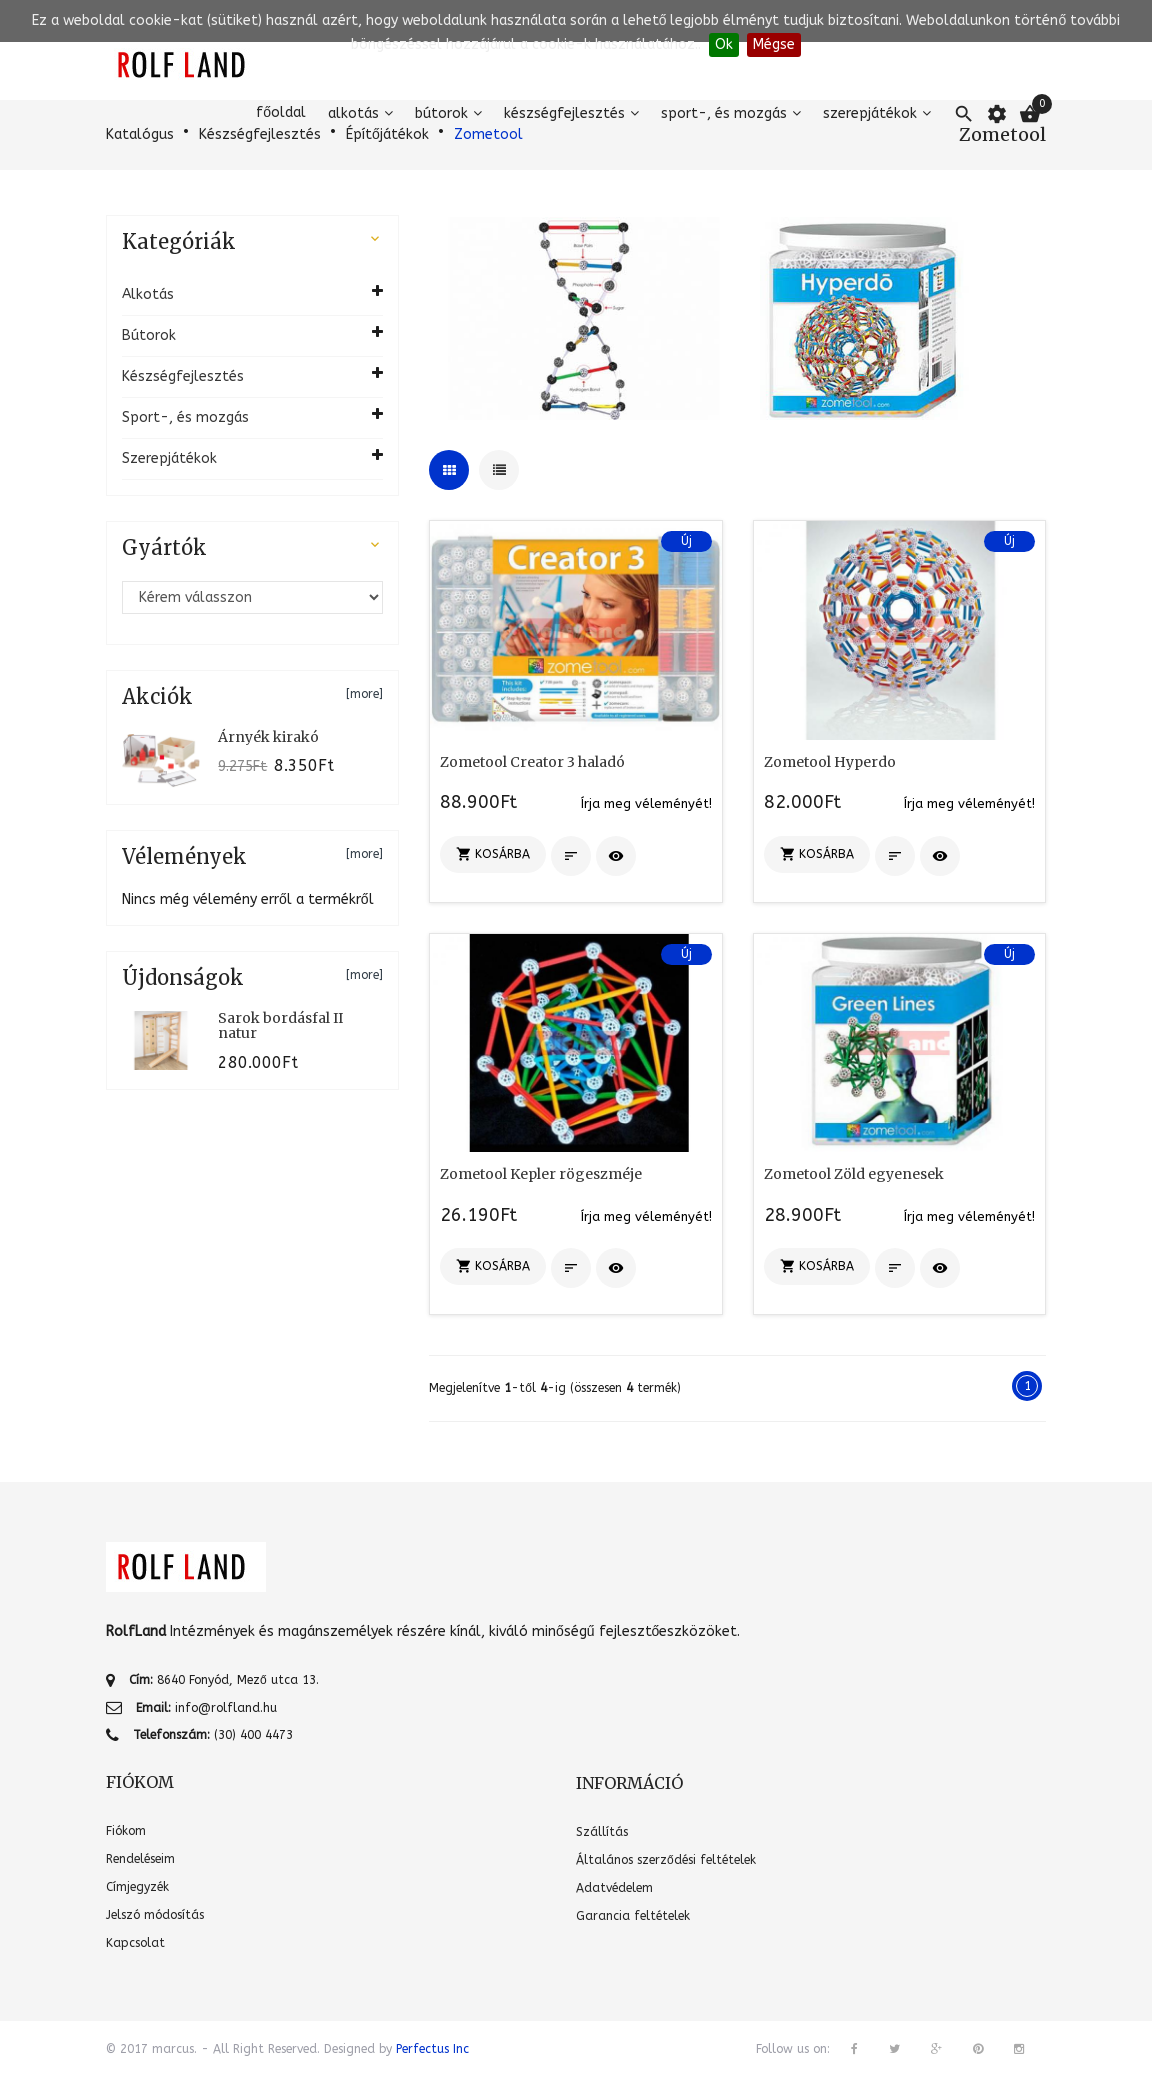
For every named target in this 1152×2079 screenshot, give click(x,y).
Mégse (774, 44)
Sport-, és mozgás (724, 113)
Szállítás (602, 1832)
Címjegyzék (137, 1887)
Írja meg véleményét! (646, 803)
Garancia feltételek (633, 1916)
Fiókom (126, 1831)
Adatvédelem (614, 1888)
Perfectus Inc (432, 2049)
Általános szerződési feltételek (666, 1860)
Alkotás (353, 113)
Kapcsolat (135, 1943)
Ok (724, 44)
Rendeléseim (140, 1859)
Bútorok (441, 113)
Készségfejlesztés (564, 113)
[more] (364, 694)
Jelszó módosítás (155, 1915)
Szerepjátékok (870, 113)
